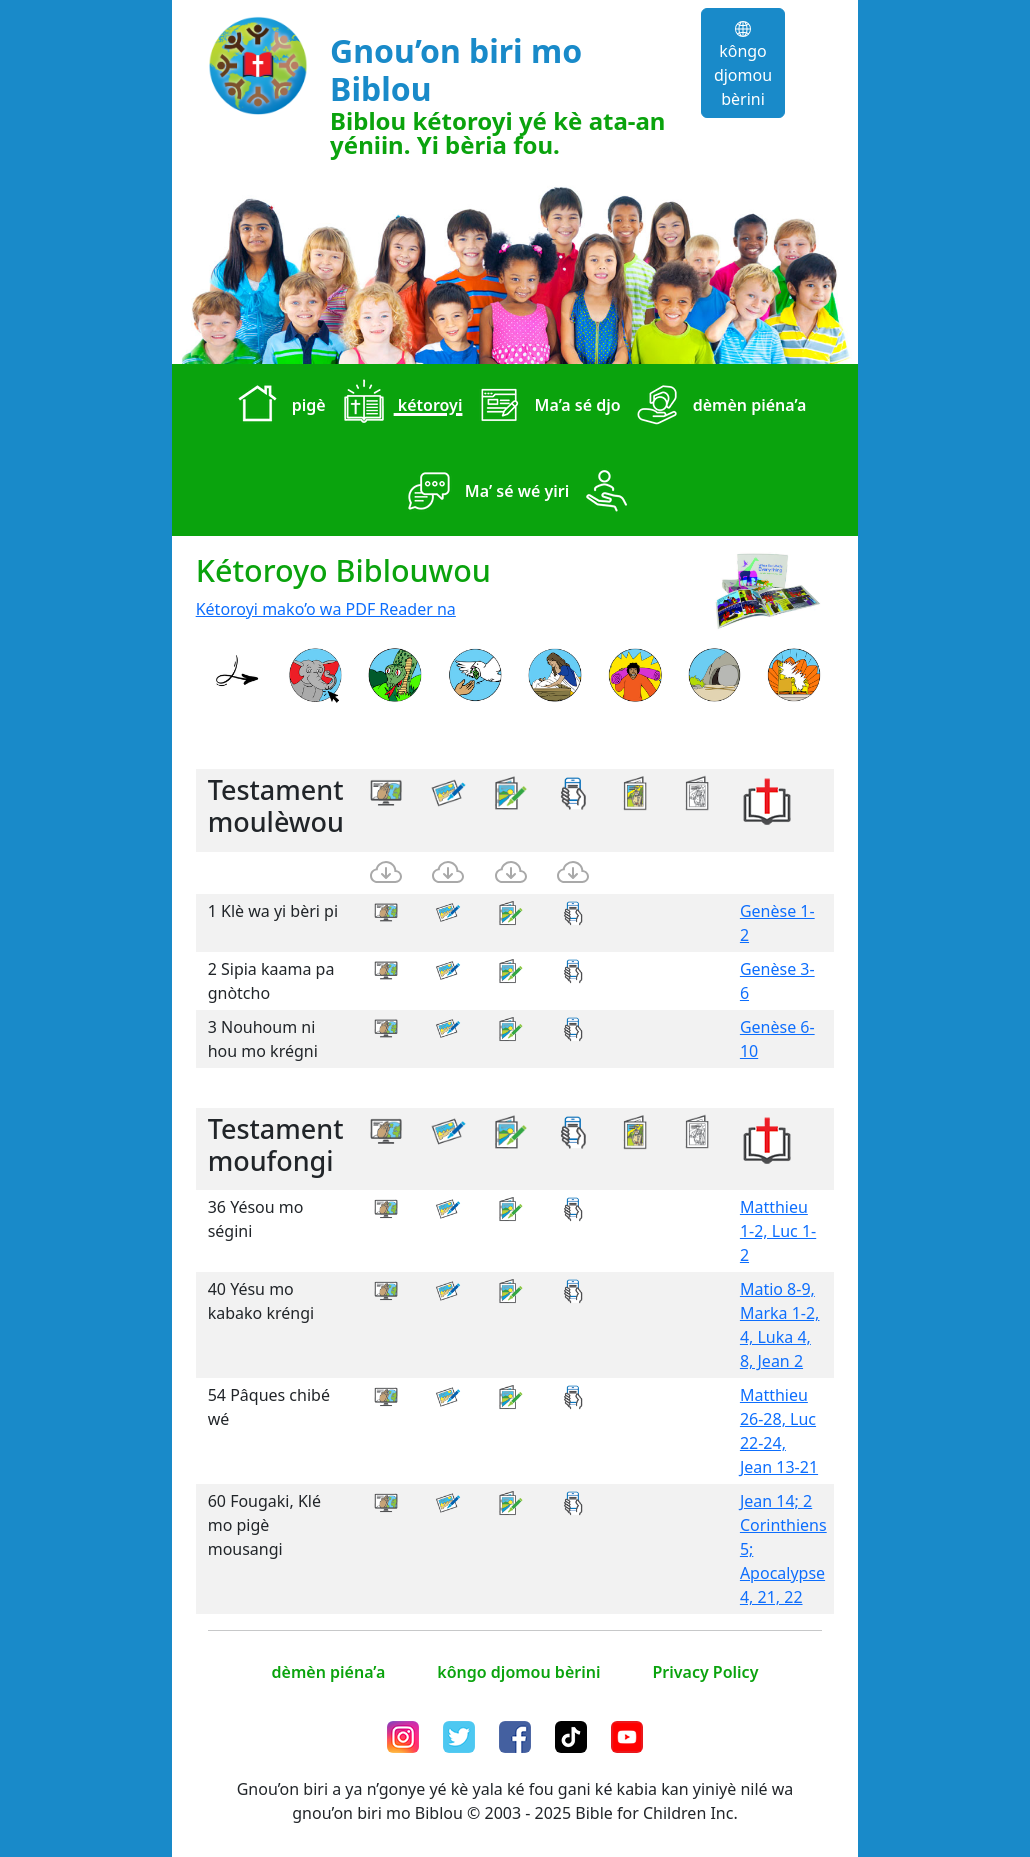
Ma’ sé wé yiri (485, 493)
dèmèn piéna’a (718, 407)
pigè (277, 407)
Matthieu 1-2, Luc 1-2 (778, 1231)
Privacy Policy (705, 1672)
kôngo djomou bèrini (743, 65)
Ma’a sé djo (545, 407)
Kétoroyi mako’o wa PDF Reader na (326, 609)
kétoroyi (398, 407)
